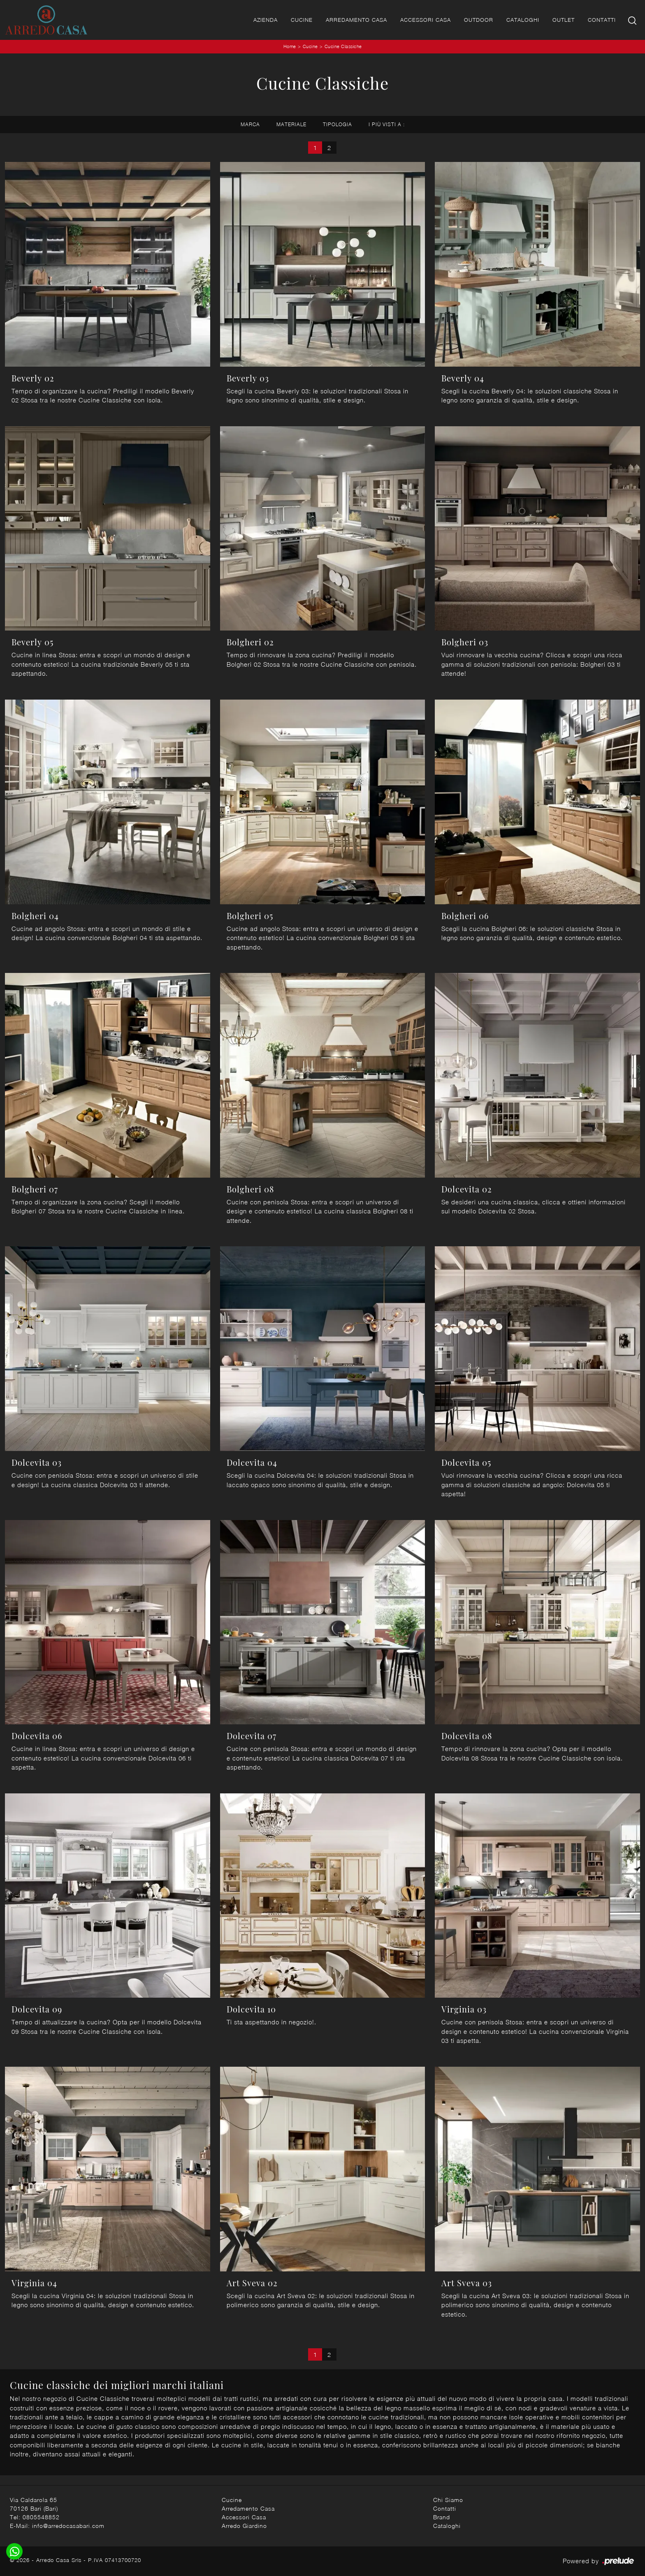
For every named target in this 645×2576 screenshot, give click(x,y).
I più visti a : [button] (387, 124)
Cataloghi (522, 19)
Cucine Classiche (343, 46)
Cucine (302, 19)
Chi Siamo (448, 2499)
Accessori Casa (425, 19)
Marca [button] (250, 124)
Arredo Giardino (244, 2525)
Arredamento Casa (356, 19)
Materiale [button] (291, 124)
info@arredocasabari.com (68, 2525)
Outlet (563, 19)
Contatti (602, 19)
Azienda (265, 19)
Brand (441, 2517)
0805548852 (41, 2517)
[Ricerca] (633, 20)
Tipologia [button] (337, 124)
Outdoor (478, 19)
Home (289, 46)
